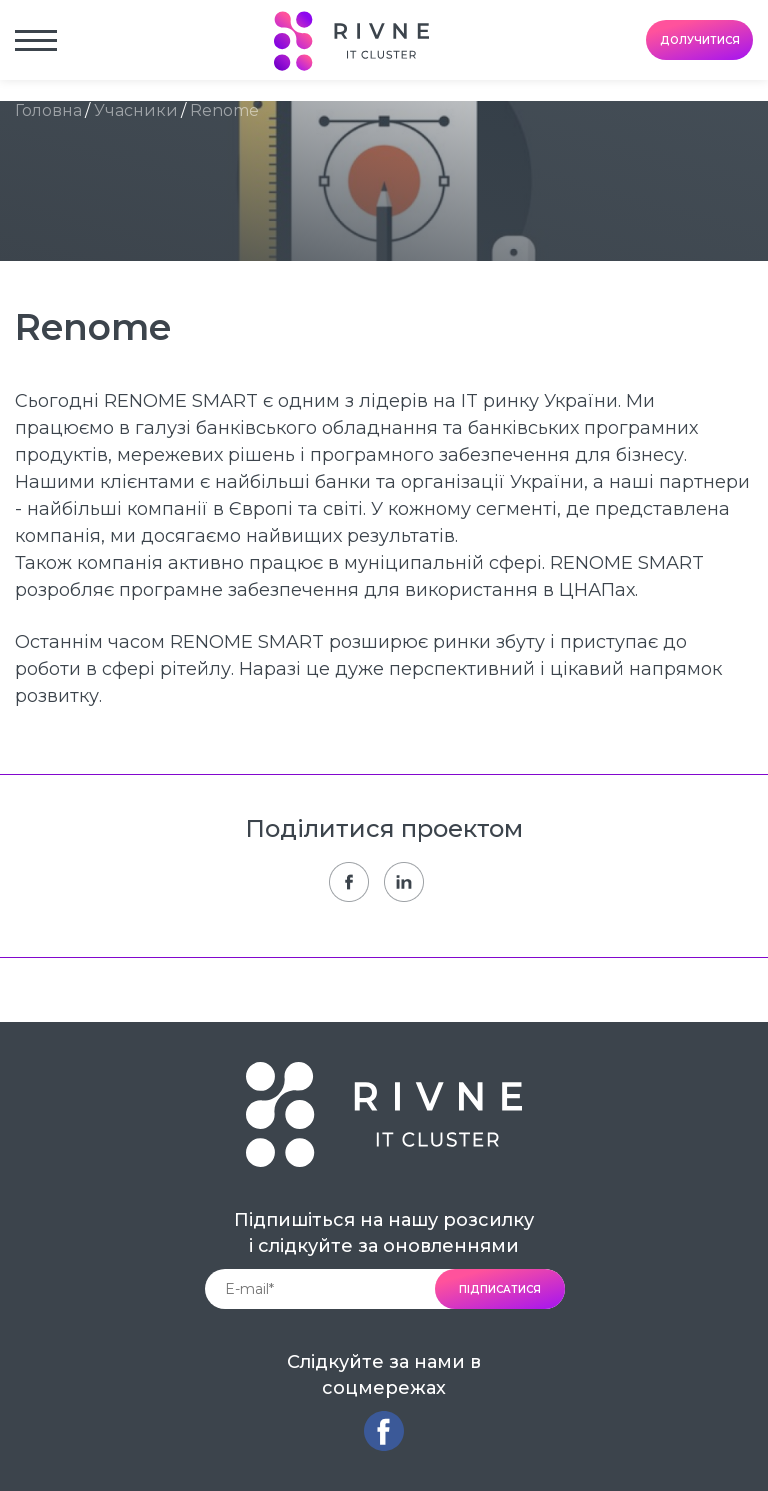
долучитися (700, 40)
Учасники (136, 111)
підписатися (500, 1289)
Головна (48, 111)
